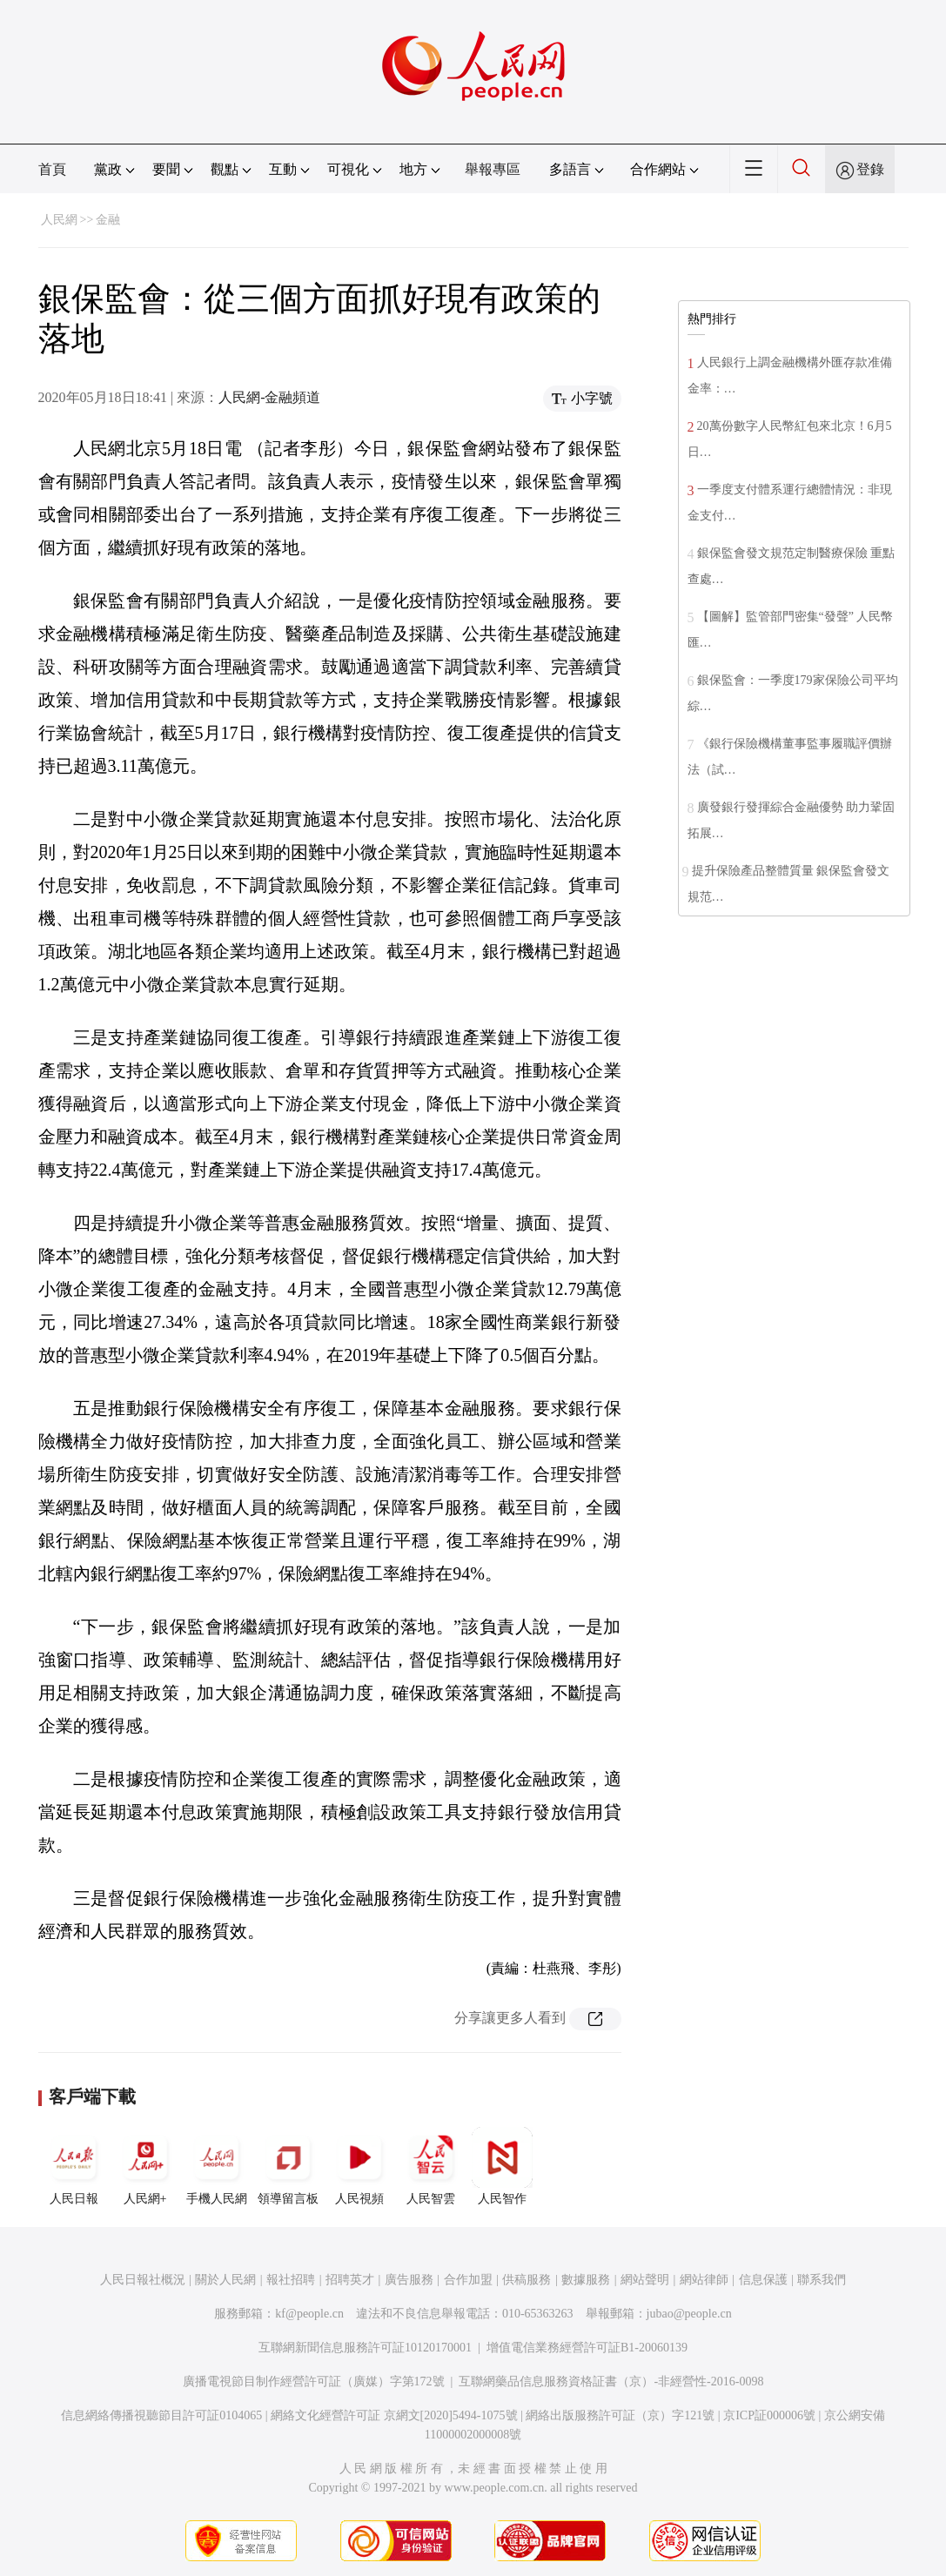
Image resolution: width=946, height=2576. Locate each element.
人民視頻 (359, 2166)
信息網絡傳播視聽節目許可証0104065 (161, 2415)
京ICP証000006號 (769, 2415)
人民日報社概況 (142, 2279)
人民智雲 (430, 2166)
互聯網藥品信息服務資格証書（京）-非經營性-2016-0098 (611, 2381)
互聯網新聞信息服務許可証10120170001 (365, 2347)
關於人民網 (225, 2279)
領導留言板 (288, 2166)
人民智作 (502, 2166)
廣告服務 (409, 2279)
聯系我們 (821, 2279)
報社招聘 (290, 2279)
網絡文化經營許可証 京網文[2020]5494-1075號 (394, 2415)
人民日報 (74, 2166)
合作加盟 (468, 2279)
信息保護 (763, 2279)
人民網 (59, 219)
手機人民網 (216, 2166)
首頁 (52, 169)
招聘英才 (349, 2279)
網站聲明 (645, 2279)
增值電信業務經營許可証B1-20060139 (587, 2347)
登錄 (870, 169)
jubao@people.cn (689, 2313)
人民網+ (145, 2166)
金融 (108, 219)
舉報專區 (492, 169)
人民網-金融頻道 (269, 397)
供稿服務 (526, 2279)
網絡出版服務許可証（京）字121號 (620, 2415)
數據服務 (585, 2279)
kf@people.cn (309, 2313)
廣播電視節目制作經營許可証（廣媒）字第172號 (314, 2381)
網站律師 (704, 2279)
